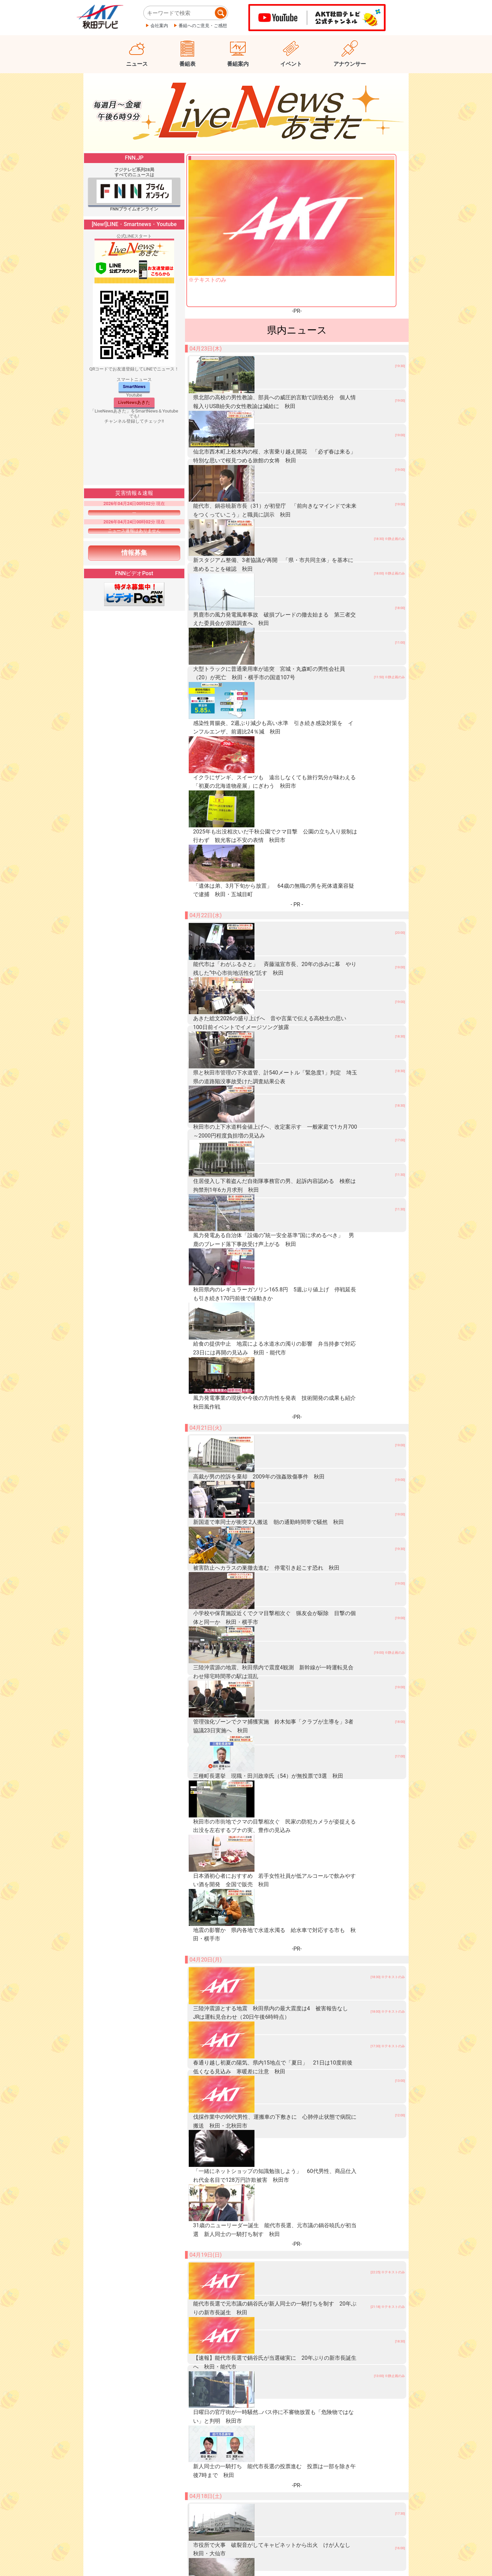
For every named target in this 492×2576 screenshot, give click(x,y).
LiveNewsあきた (134, 402)
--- (134, 512)
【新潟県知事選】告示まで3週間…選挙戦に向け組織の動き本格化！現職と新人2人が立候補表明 (276, 2513)
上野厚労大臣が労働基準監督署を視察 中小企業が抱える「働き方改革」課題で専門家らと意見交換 (280, 2356)
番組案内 (238, 64)
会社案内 (159, 25)
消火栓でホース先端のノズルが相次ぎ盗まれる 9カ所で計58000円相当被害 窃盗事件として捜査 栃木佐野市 (291, 2289)
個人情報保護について (185, 2560)
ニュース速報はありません (134, 530)
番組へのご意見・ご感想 (203, 25)
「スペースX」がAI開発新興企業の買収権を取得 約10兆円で (245, 2199)
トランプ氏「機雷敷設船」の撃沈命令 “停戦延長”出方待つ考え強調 (251, 2222)
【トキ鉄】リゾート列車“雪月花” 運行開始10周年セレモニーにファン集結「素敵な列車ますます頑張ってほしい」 (292, 2468)
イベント (291, 64)
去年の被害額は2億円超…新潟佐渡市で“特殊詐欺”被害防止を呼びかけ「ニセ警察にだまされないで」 (280, 2423)
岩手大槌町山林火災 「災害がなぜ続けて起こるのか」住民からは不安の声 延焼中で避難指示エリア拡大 (288, 2244)
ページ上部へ (455, 2541)
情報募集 (134, 553)
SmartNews (134, 386)
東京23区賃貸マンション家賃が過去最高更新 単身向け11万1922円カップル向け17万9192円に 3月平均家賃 (289, 2401)
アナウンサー (349, 64)
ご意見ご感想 (236, 2560)
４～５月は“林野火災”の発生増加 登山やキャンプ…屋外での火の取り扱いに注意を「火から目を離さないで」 (288, 2445)
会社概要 (91, 2560)
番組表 (187, 64)
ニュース (137, 64)
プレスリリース (131, 2560)
